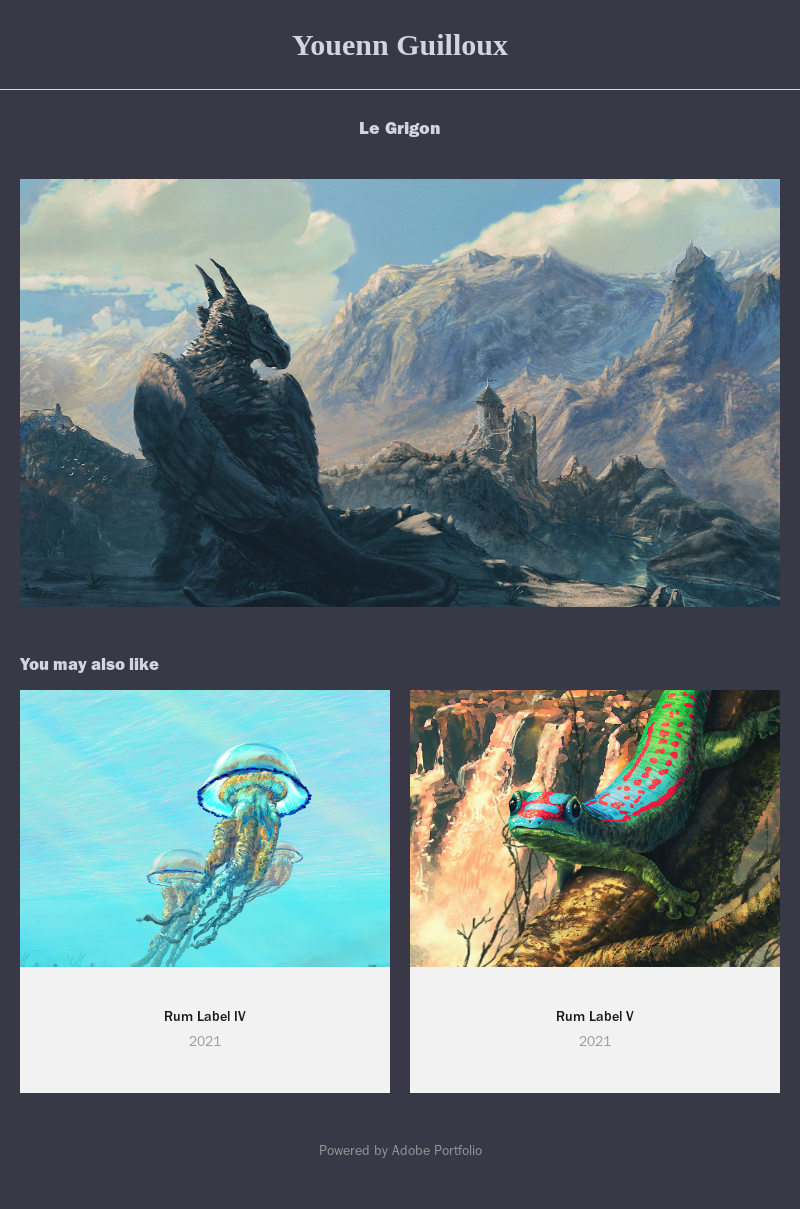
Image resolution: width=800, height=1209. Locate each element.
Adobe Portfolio (437, 1150)
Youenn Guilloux (400, 44)
